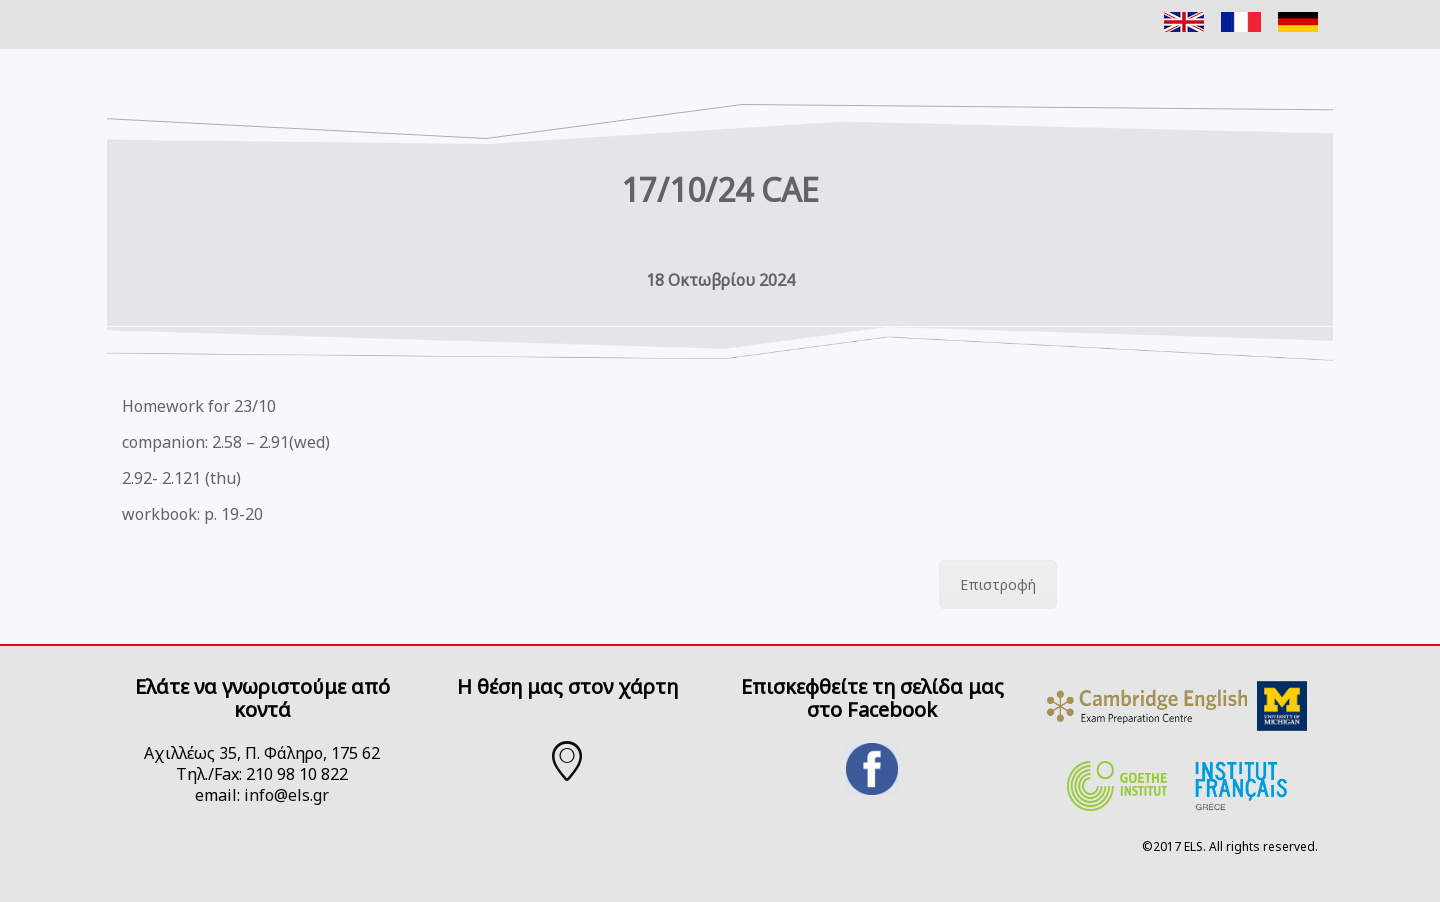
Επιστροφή (998, 584)
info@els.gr (286, 795)
